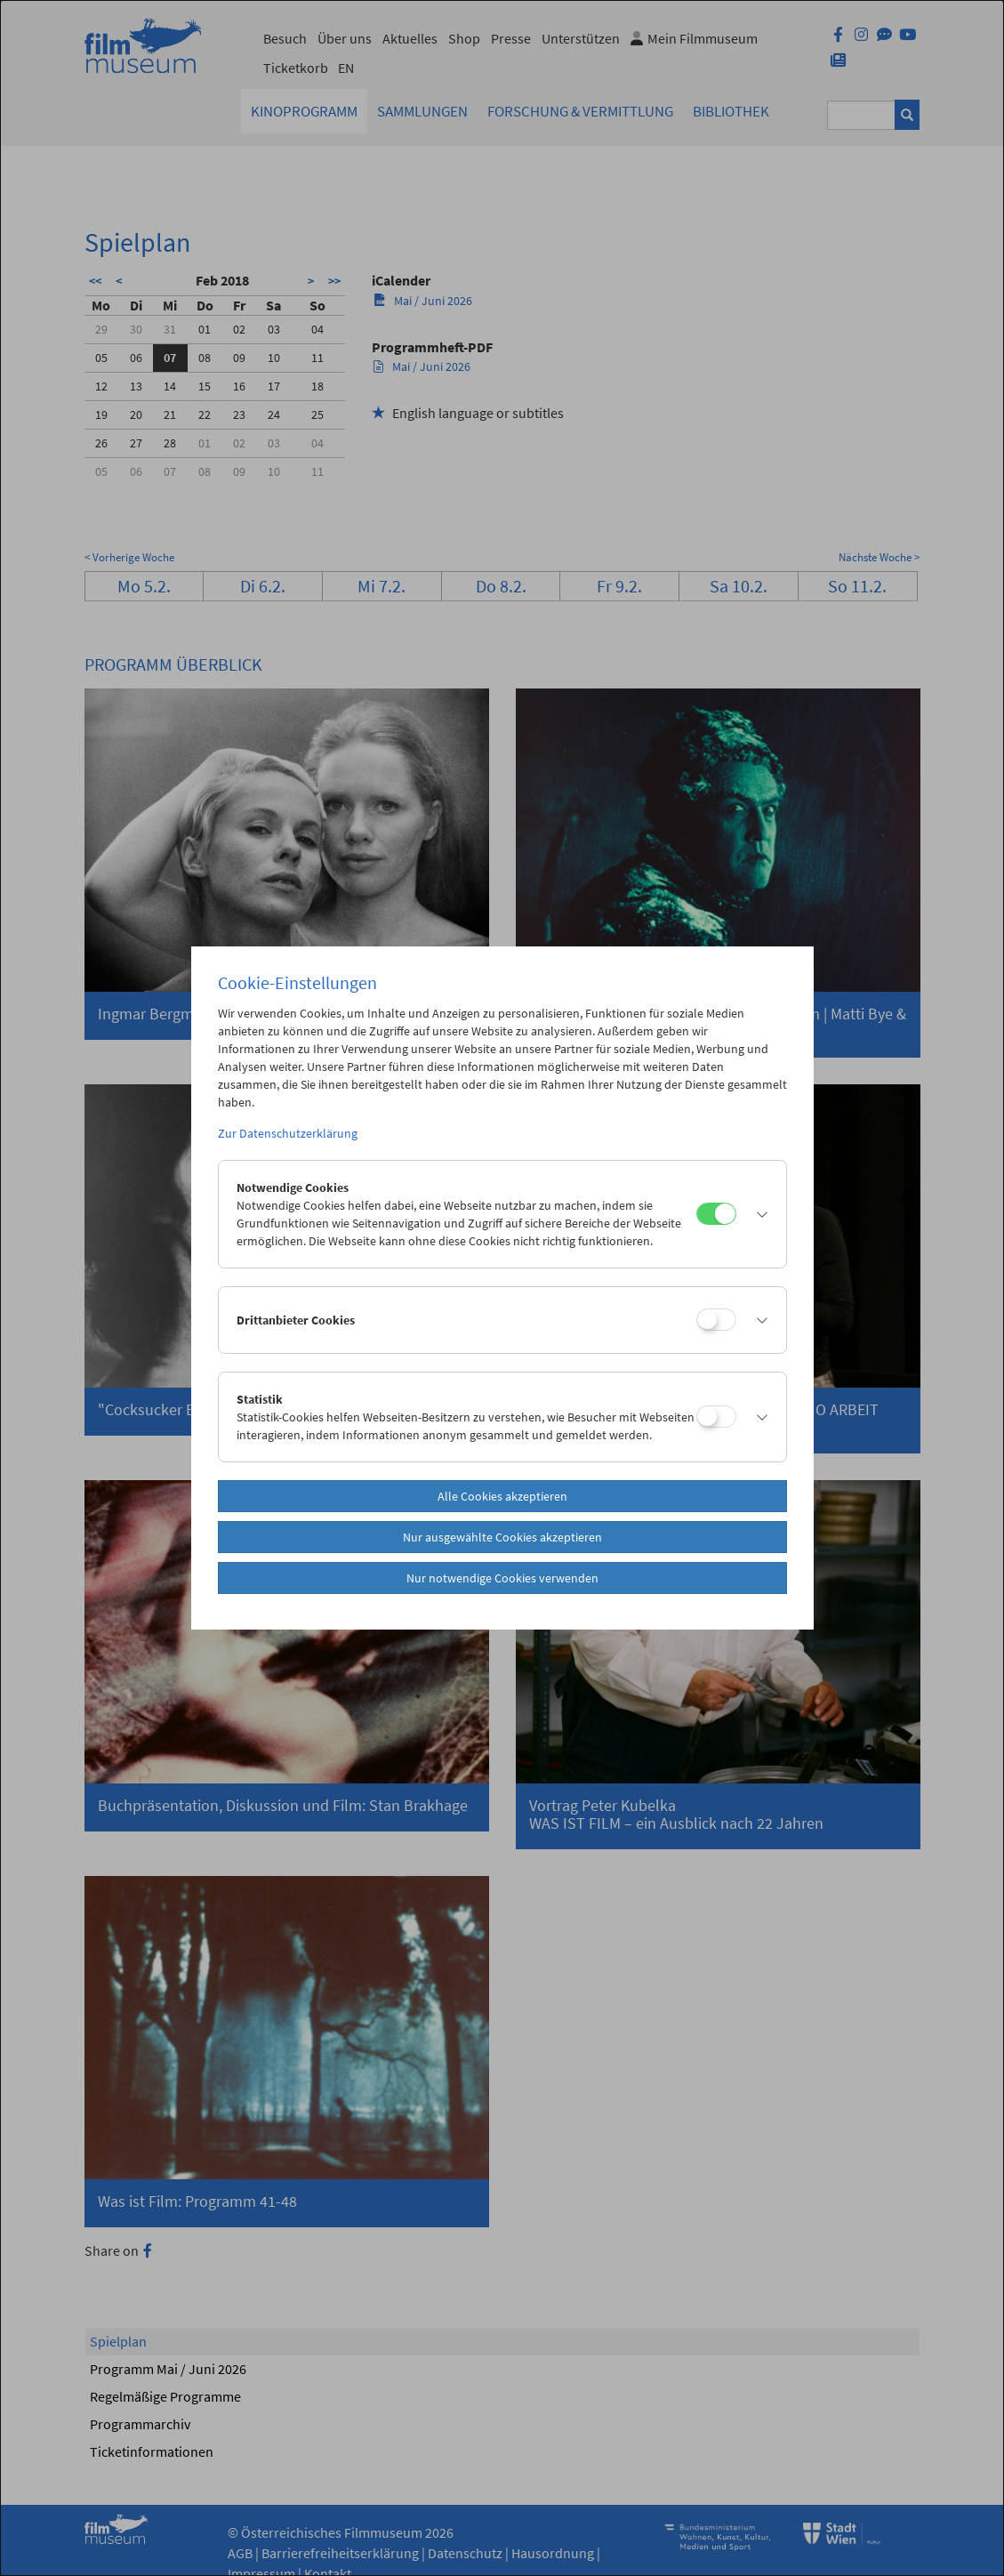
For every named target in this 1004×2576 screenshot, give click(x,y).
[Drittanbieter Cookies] (716, 1319)
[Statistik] (716, 1416)
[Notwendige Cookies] (716, 1214)
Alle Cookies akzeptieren (502, 1496)
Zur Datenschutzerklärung (287, 1133)
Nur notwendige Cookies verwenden (502, 1578)
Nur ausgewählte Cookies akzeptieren (502, 1537)
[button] (756, 1214)
